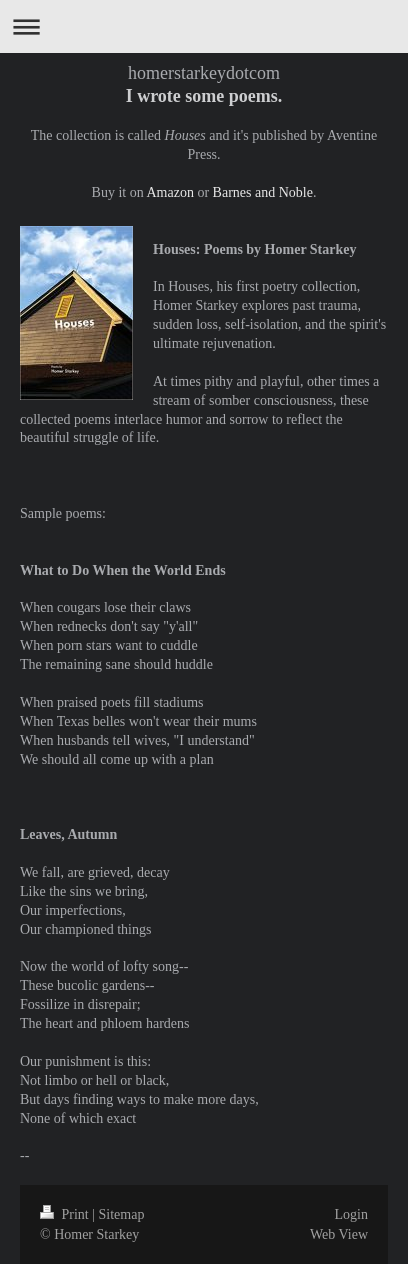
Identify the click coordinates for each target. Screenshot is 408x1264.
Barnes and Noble (263, 192)
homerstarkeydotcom (204, 73)
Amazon (169, 192)
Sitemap (122, 1214)
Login (351, 1214)
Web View (339, 1234)
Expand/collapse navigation (204, 26)
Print (66, 1214)
